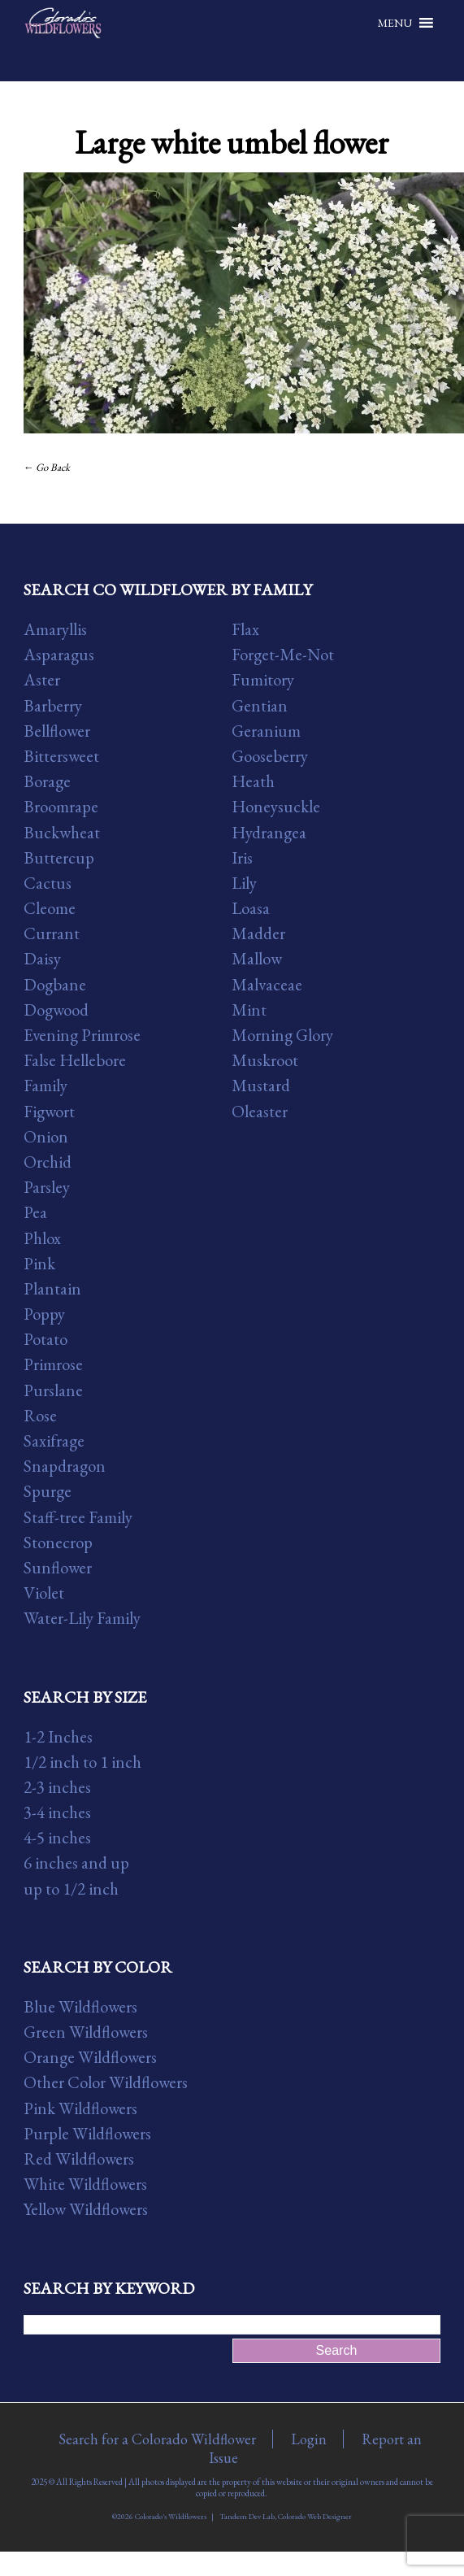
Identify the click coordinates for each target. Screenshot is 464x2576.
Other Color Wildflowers (106, 2082)
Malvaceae (267, 984)
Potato (45, 1339)
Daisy (42, 958)
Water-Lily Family (82, 1618)
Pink (39, 1263)
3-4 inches (57, 1812)
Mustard (261, 1085)
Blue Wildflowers (80, 2006)
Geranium (266, 731)
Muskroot (265, 1060)
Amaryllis (55, 629)
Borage (47, 781)
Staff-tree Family (78, 1517)
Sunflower (58, 1567)
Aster (42, 679)
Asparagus (59, 654)
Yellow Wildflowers (86, 2209)
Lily (244, 883)
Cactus (48, 883)
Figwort (49, 1111)
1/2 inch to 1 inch (82, 1762)
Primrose (53, 1364)
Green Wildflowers (86, 2032)
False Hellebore (75, 1060)
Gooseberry (270, 756)
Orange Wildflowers (90, 2057)
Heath (253, 781)
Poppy (44, 1314)
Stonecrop (58, 1542)
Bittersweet (61, 756)
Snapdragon (65, 1466)
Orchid (48, 1162)
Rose (40, 1415)
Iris (242, 857)
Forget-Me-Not (283, 654)
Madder (258, 933)
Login (309, 2439)
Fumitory (263, 679)
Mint (249, 1009)
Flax (245, 629)
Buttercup (59, 857)
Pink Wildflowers (80, 2108)
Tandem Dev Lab (247, 2516)
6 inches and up (76, 1862)
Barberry (53, 705)
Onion (46, 1136)
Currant (52, 933)
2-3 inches (57, 1787)
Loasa (251, 908)
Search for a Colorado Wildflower (157, 2439)
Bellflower (57, 731)
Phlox (42, 1238)
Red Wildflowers (79, 2158)
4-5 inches (57, 1837)
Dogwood (56, 1009)
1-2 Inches (58, 1736)
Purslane (53, 1390)
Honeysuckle (276, 806)
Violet (44, 1592)
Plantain (52, 1288)
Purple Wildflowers (87, 2133)
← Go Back (47, 467)
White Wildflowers (85, 2184)
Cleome (50, 908)
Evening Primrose (82, 1035)
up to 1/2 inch (71, 1888)
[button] (395, 23)
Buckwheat (62, 832)
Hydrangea (269, 832)
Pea (35, 1212)
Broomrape (61, 806)
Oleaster (260, 1111)
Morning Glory (282, 1035)
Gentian (260, 705)
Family (45, 1085)
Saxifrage (54, 1440)
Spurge (48, 1491)
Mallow (257, 958)
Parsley (47, 1187)
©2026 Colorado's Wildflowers (159, 2516)
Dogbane (55, 984)
